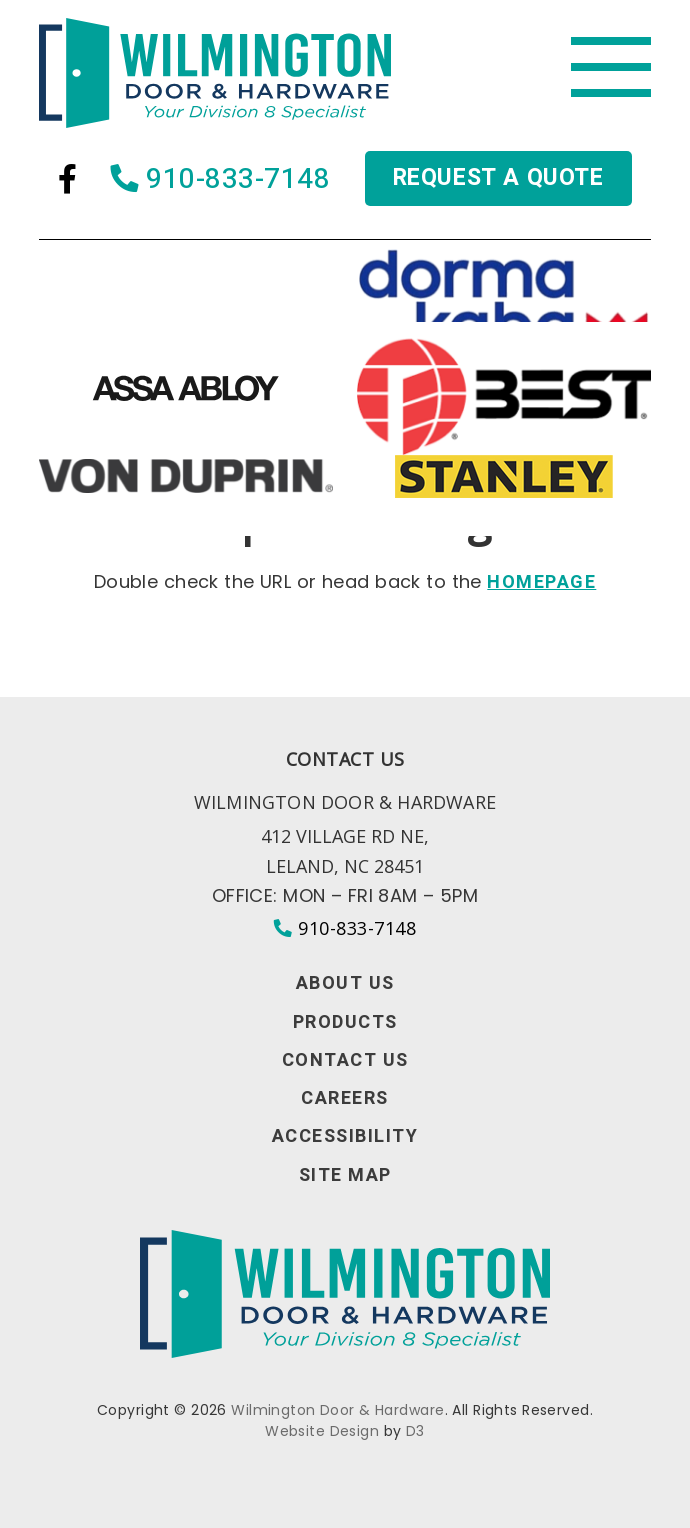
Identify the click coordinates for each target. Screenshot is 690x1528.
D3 (415, 1431)
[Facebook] (67, 179)
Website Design (322, 1431)
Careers (345, 1099)
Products (345, 1023)
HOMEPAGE (541, 582)
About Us (345, 984)
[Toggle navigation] (611, 67)
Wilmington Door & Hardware (337, 1410)
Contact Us (345, 1061)
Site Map (345, 1176)
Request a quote (498, 178)
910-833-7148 (221, 179)
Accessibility (345, 1137)
